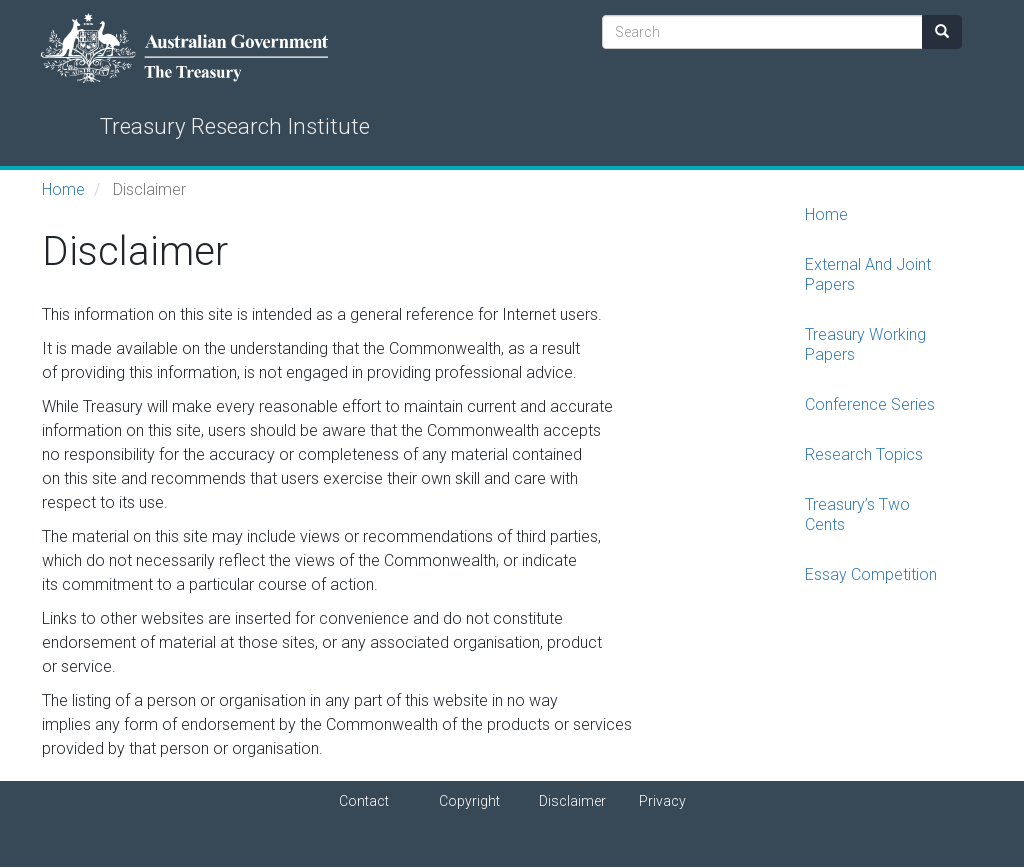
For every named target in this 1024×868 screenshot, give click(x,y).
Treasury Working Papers (865, 344)
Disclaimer (572, 801)
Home (63, 189)
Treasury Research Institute (235, 126)
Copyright (469, 801)
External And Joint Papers (868, 274)
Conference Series (870, 404)
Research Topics (864, 454)
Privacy (662, 801)
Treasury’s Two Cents (857, 514)
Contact (364, 801)
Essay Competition (871, 574)
